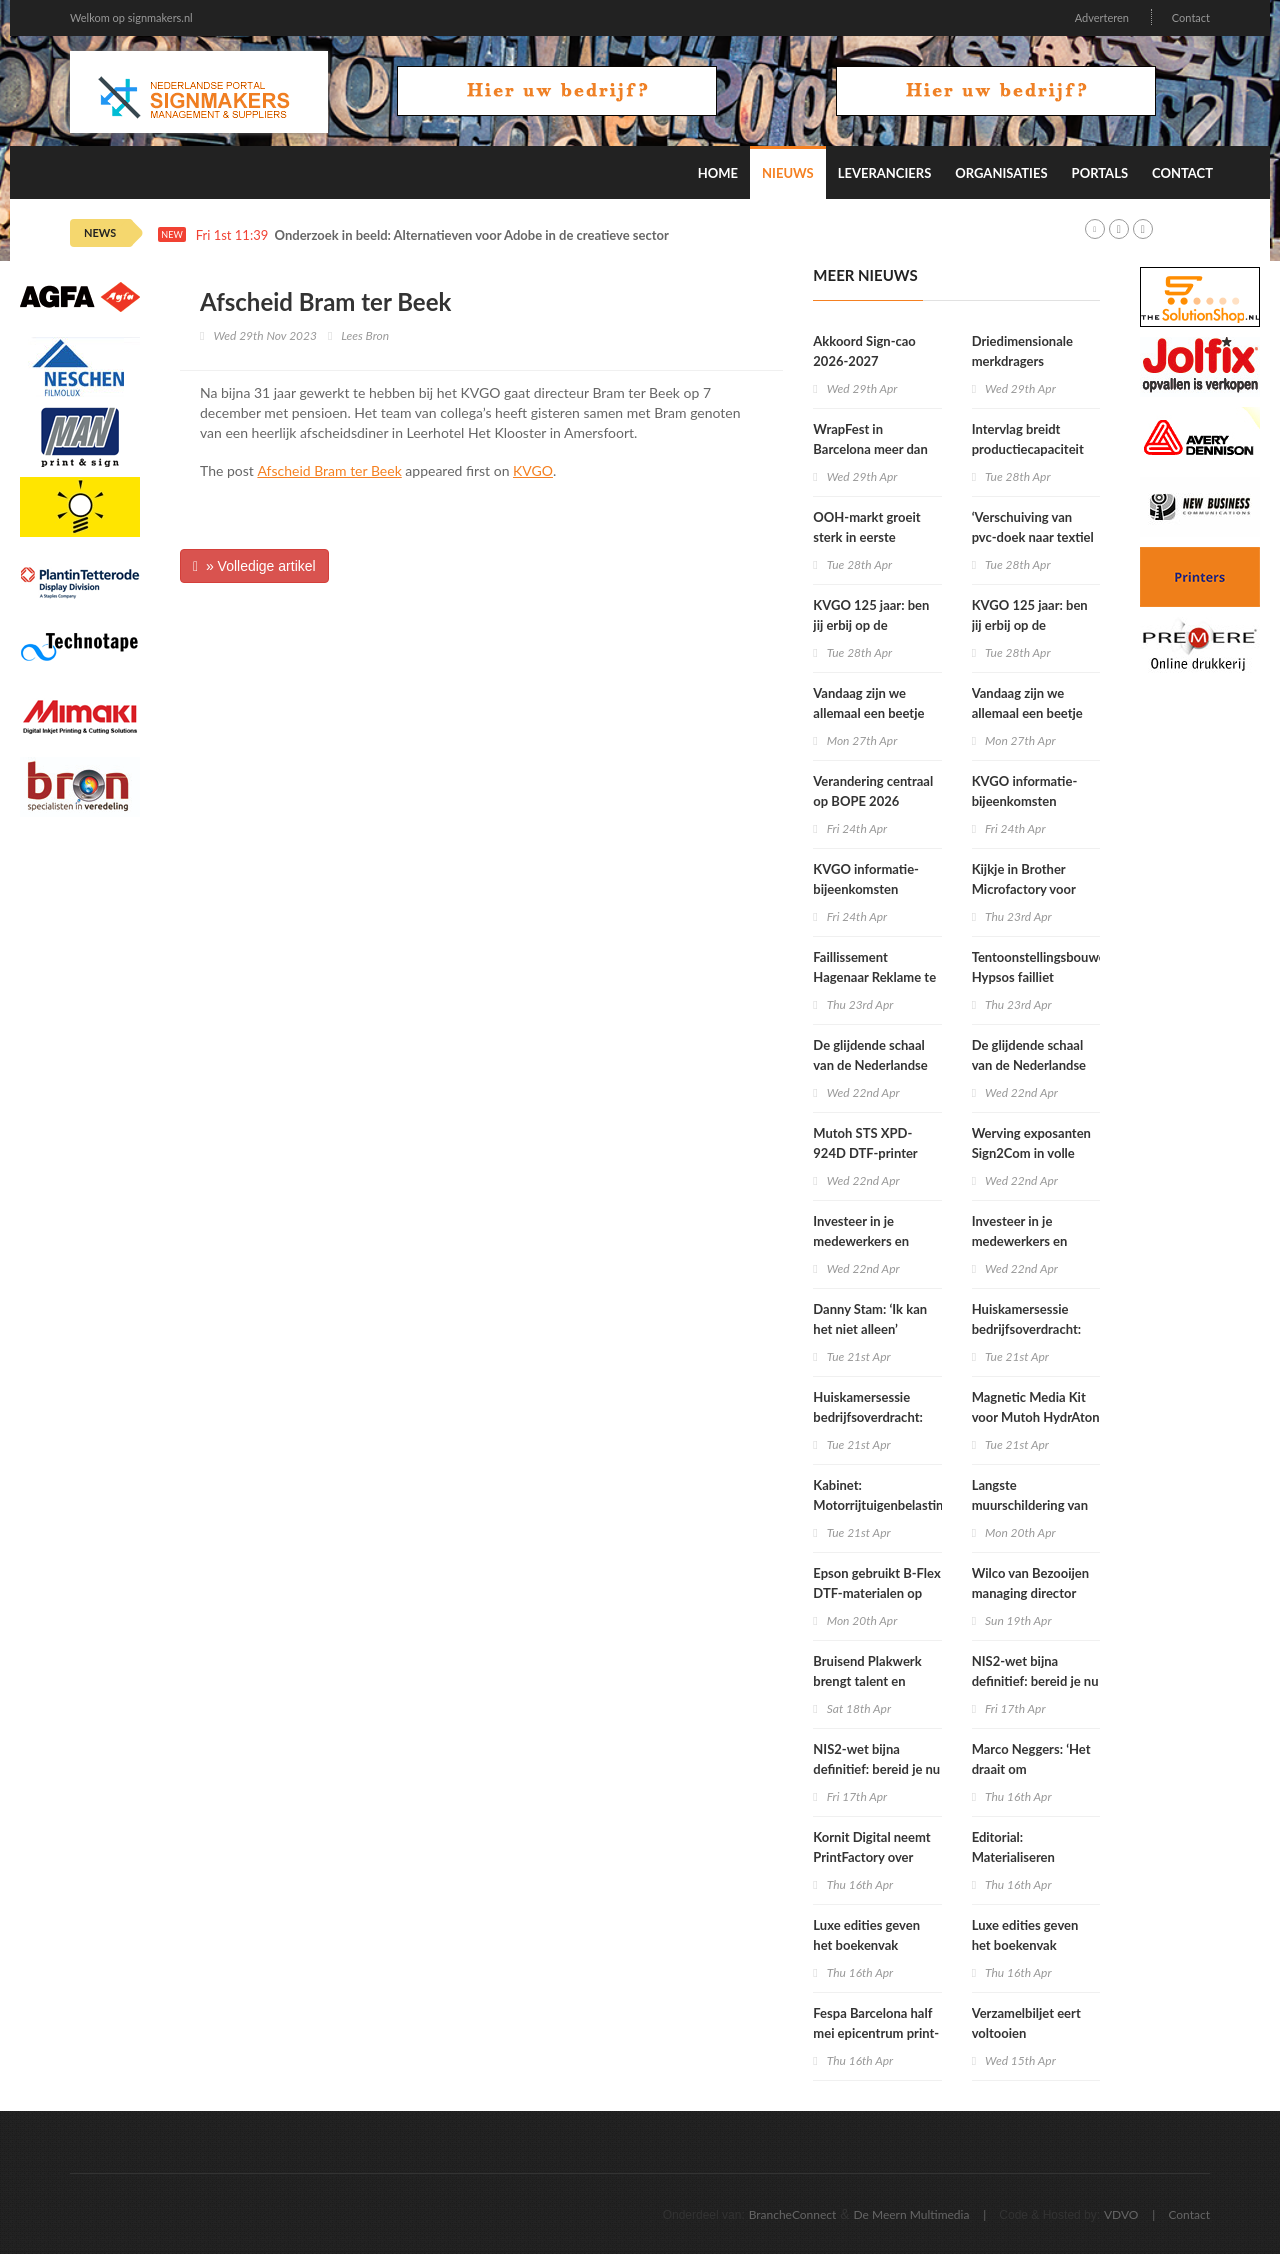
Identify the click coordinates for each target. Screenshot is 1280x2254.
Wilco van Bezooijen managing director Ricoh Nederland (1030, 1593)
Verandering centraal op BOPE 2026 (873, 791)
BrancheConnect (793, 2214)
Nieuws (788, 173)
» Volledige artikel (254, 566)
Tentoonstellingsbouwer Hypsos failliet (1041, 967)
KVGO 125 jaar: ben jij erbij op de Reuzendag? (871, 625)
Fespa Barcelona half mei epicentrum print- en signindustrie (876, 2033)
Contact (1191, 17)
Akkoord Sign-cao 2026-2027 (864, 351)
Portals (1100, 173)
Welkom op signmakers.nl (131, 17)
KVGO (533, 470)
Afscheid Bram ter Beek (329, 470)
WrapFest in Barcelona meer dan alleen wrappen (870, 449)
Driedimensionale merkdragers (1022, 351)
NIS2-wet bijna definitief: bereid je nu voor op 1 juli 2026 (876, 1769)
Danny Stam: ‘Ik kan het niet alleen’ (870, 1319)
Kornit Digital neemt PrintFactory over (871, 1847)
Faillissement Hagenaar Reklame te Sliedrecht (874, 977)
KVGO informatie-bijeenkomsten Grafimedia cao (866, 889)
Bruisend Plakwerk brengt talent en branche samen (867, 1681)
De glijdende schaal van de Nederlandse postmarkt (870, 1065)
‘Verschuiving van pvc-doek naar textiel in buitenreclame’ (1033, 537)
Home (718, 173)
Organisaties (1001, 173)
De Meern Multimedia (912, 2214)
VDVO (1121, 2214)
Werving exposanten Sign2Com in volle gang (1031, 1153)
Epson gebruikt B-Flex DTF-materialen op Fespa (876, 1593)
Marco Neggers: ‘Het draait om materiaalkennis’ (1031, 1769)
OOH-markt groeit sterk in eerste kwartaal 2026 (866, 537)
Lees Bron (365, 335)
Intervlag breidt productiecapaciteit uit (1028, 449)
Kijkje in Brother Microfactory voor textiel (1024, 889)
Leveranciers (885, 173)
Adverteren (1102, 17)
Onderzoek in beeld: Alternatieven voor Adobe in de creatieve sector (472, 235)
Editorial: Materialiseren (1013, 1847)
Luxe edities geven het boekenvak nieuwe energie (866, 1945)
